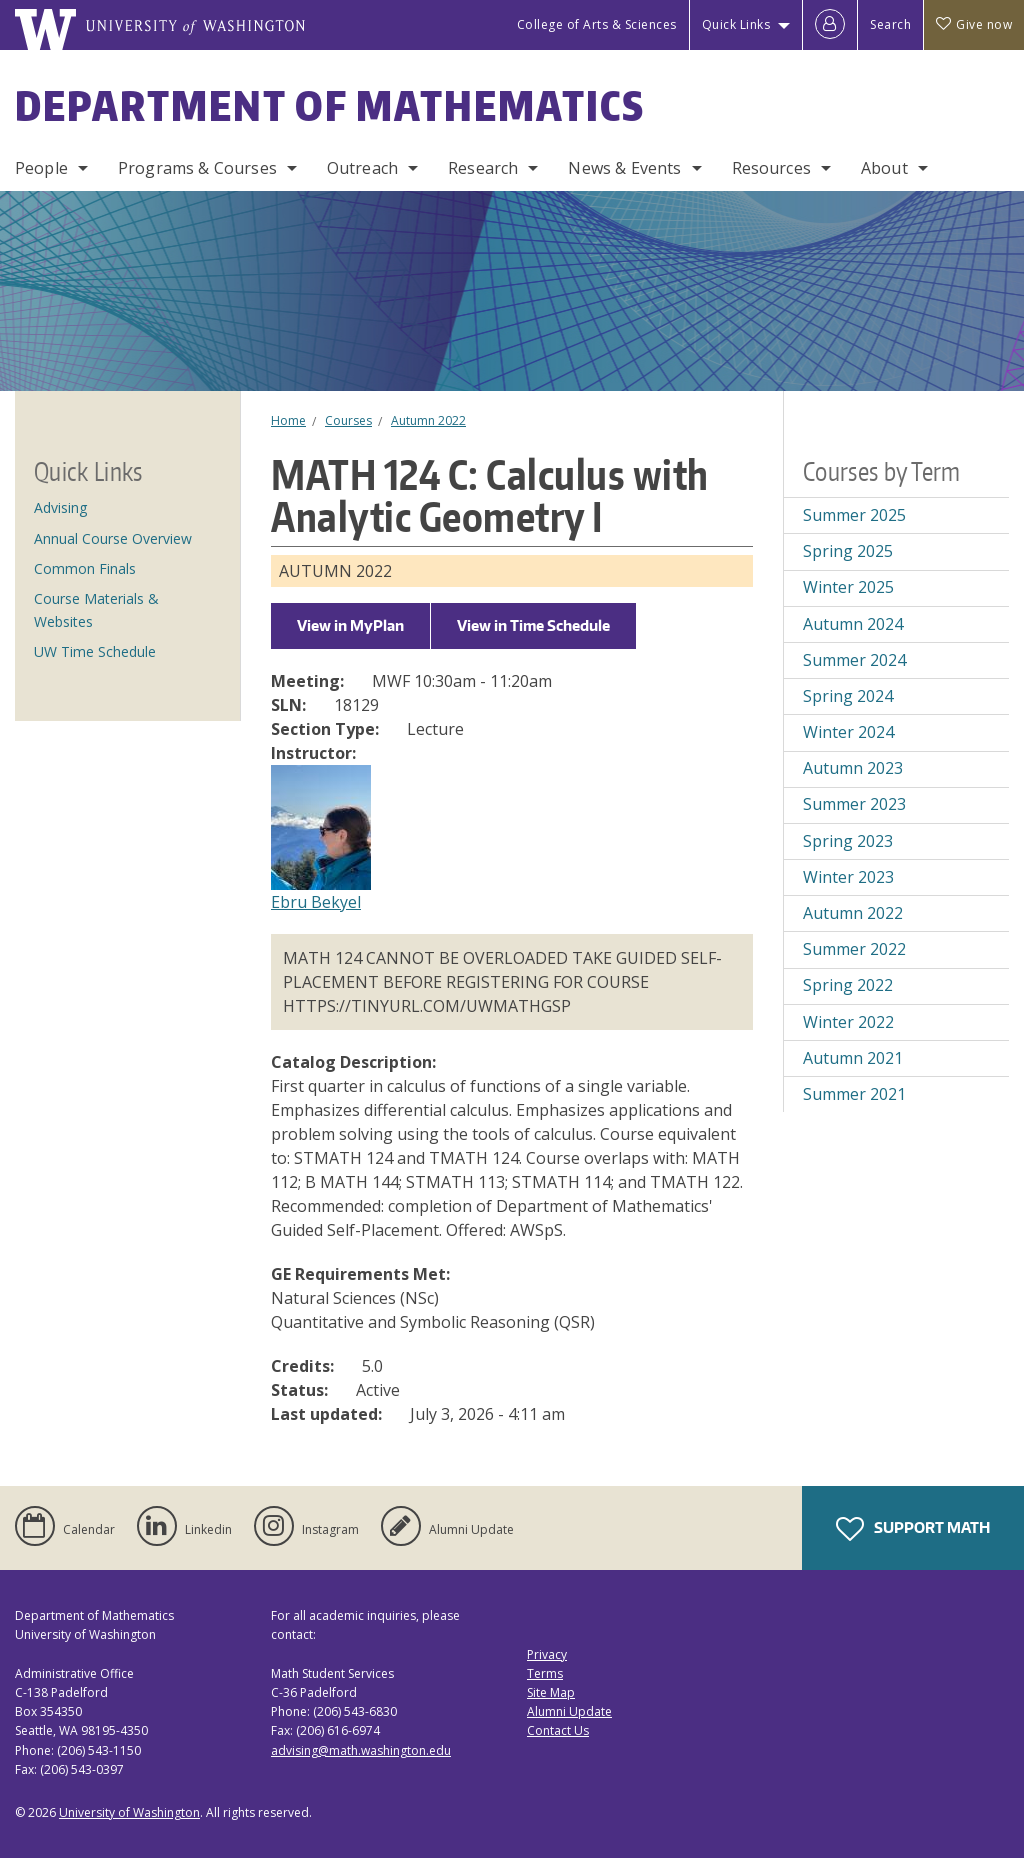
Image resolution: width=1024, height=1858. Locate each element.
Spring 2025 (848, 551)
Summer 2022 (854, 949)
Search (890, 24)
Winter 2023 (848, 877)
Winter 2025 (848, 587)
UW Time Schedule (95, 651)
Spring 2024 (848, 696)
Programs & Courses (197, 168)
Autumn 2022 (428, 420)
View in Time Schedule (533, 625)
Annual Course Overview (113, 538)
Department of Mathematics (330, 106)
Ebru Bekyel (316, 902)
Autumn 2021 (853, 1058)
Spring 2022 (848, 985)
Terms (545, 1673)
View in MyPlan (350, 625)
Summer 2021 (854, 1094)
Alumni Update (569, 1711)
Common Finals (85, 568)
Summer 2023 (854, 804)
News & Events (624, 168)
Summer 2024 (854, 660)
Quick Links (736, 24)
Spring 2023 (848, 841)
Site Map (551, 1692)
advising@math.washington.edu (361, 1750)
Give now (974, 24)
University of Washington (129, 1812)
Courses (348, 420)
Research (483, 168)
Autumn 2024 (853, 624)
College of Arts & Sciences (597, 24)
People (41, 168)
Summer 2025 (854, 515)
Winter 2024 (848, 732)
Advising (60, 507)
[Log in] (830, 25)
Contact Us (558, 1730)
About (884, 168)
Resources (771, 168)
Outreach (362, 168)
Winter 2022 (848, 1022)
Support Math (913, 1529)
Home (288, 420)
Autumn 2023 (853, 768)
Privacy (547, 1654)
